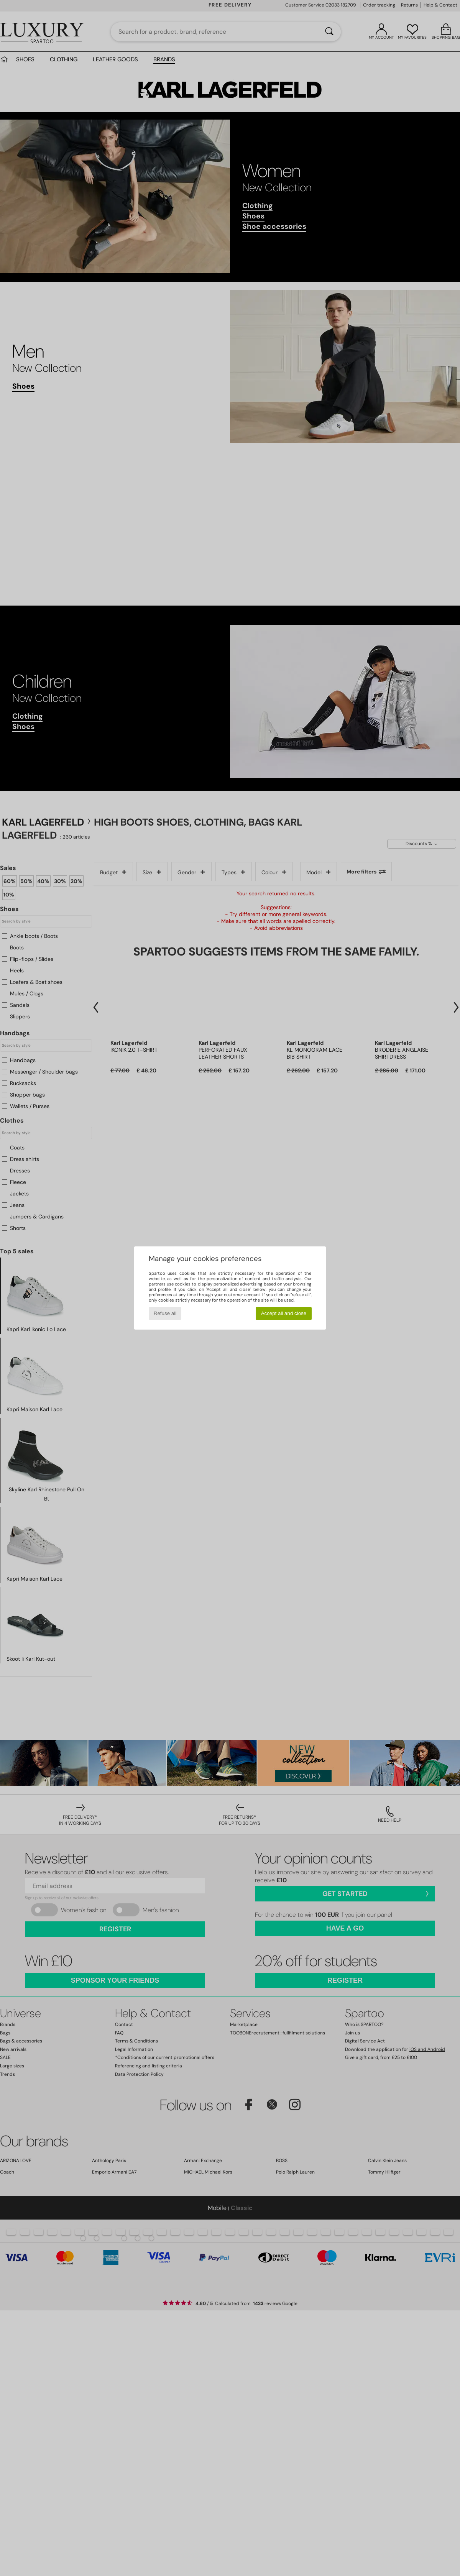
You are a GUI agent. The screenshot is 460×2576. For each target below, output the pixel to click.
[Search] (329, 31)
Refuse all (165, 1313)
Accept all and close (284, 1313)
